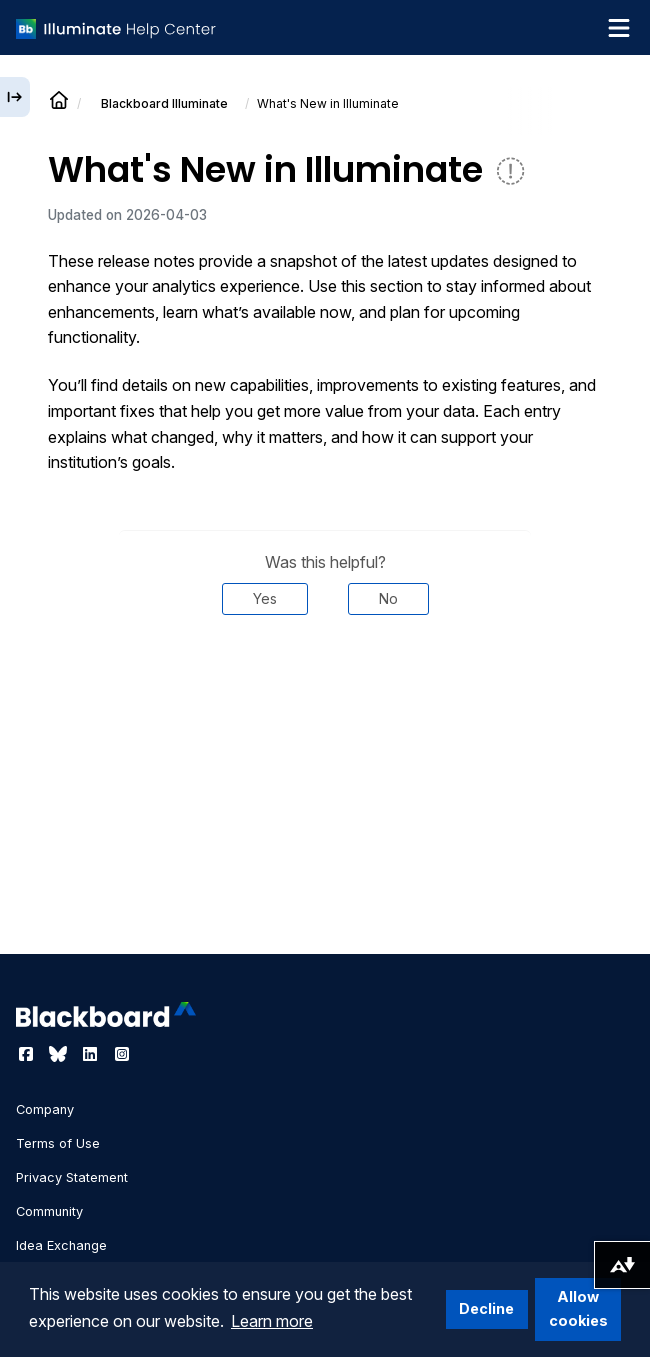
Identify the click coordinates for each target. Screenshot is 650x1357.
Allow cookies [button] (578, 1308)
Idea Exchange (61, 1245)
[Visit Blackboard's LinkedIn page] (92, 1054)
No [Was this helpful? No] (388, 598)
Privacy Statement (72, 1177)
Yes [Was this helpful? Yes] (265, 598)
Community (49, 1211)
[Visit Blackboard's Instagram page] (122, 1054)
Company (45, 1109)
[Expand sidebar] (15, 97)
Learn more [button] (272, 1321)
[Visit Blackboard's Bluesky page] (60, 1054)
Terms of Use (58, 1143)
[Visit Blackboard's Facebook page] (28, 1054)
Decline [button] (486, 1308)
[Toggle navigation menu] (619, 28)
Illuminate (164, 103)
